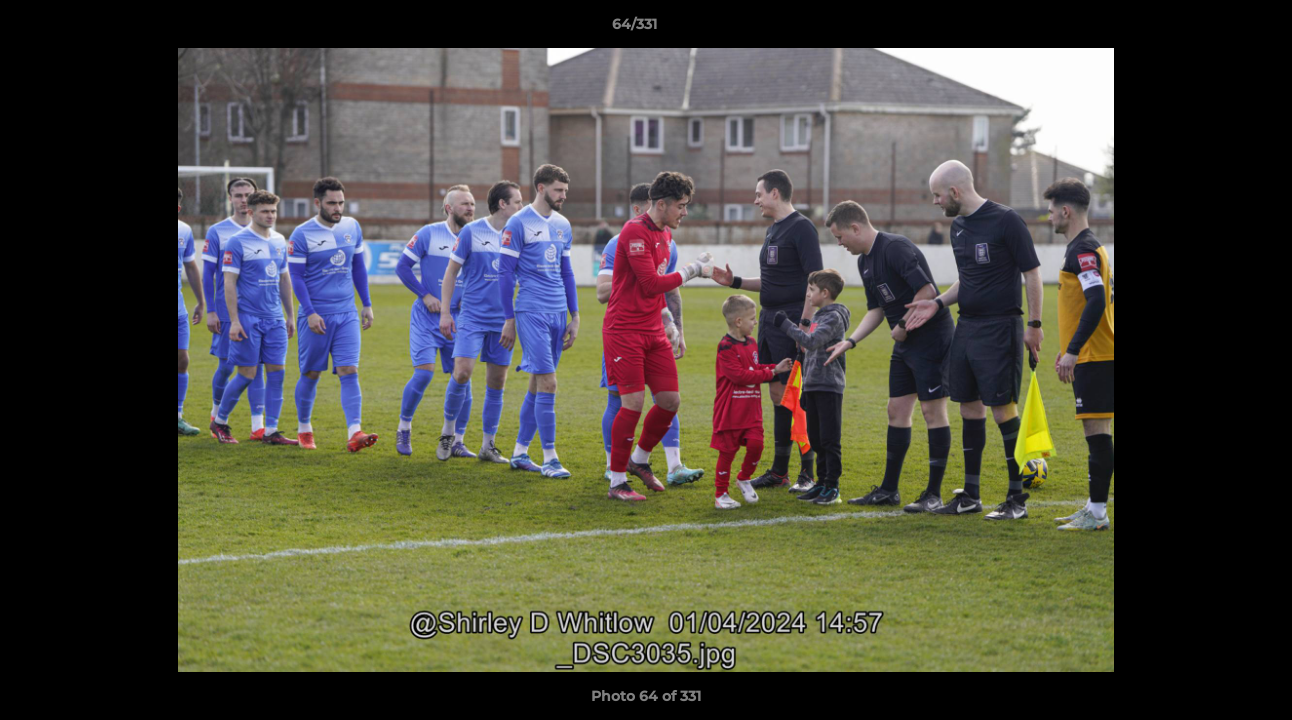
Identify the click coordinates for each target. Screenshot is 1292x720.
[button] (1208, 29)
